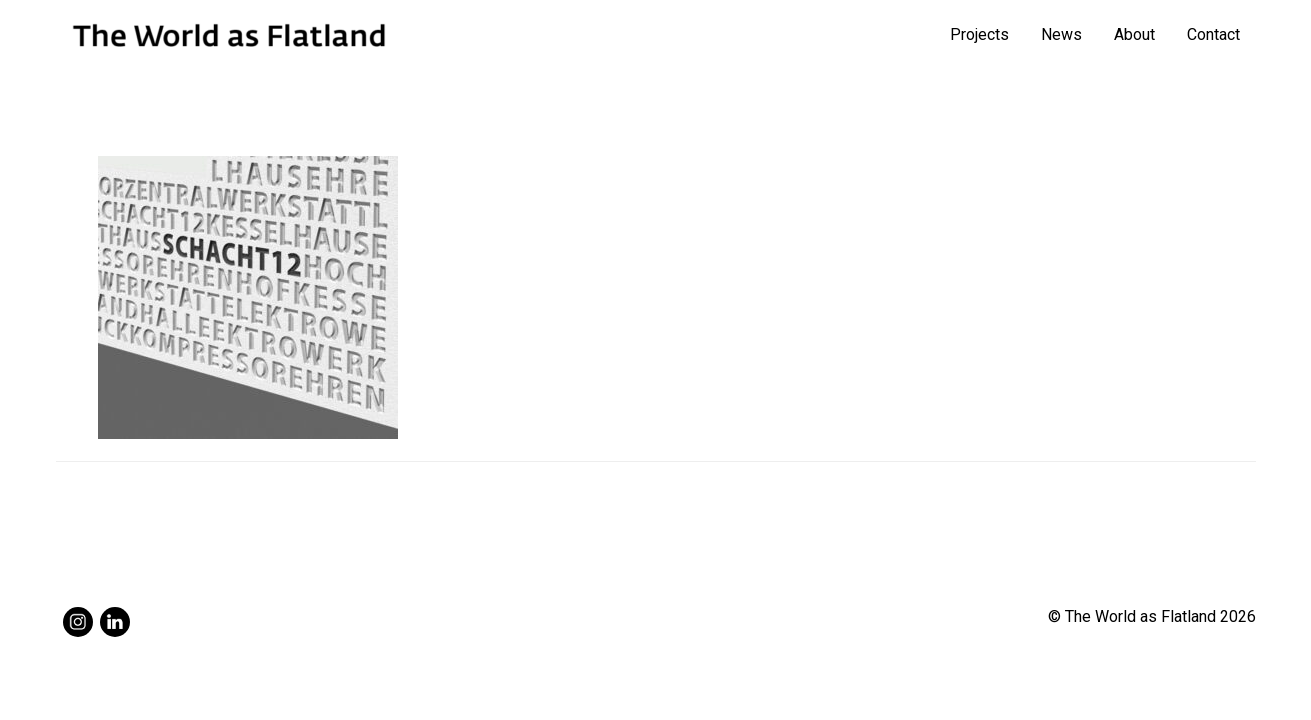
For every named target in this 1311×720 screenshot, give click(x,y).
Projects (979, 34)
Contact (1213, 34)
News (1061, 34)
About (1134, 34)
